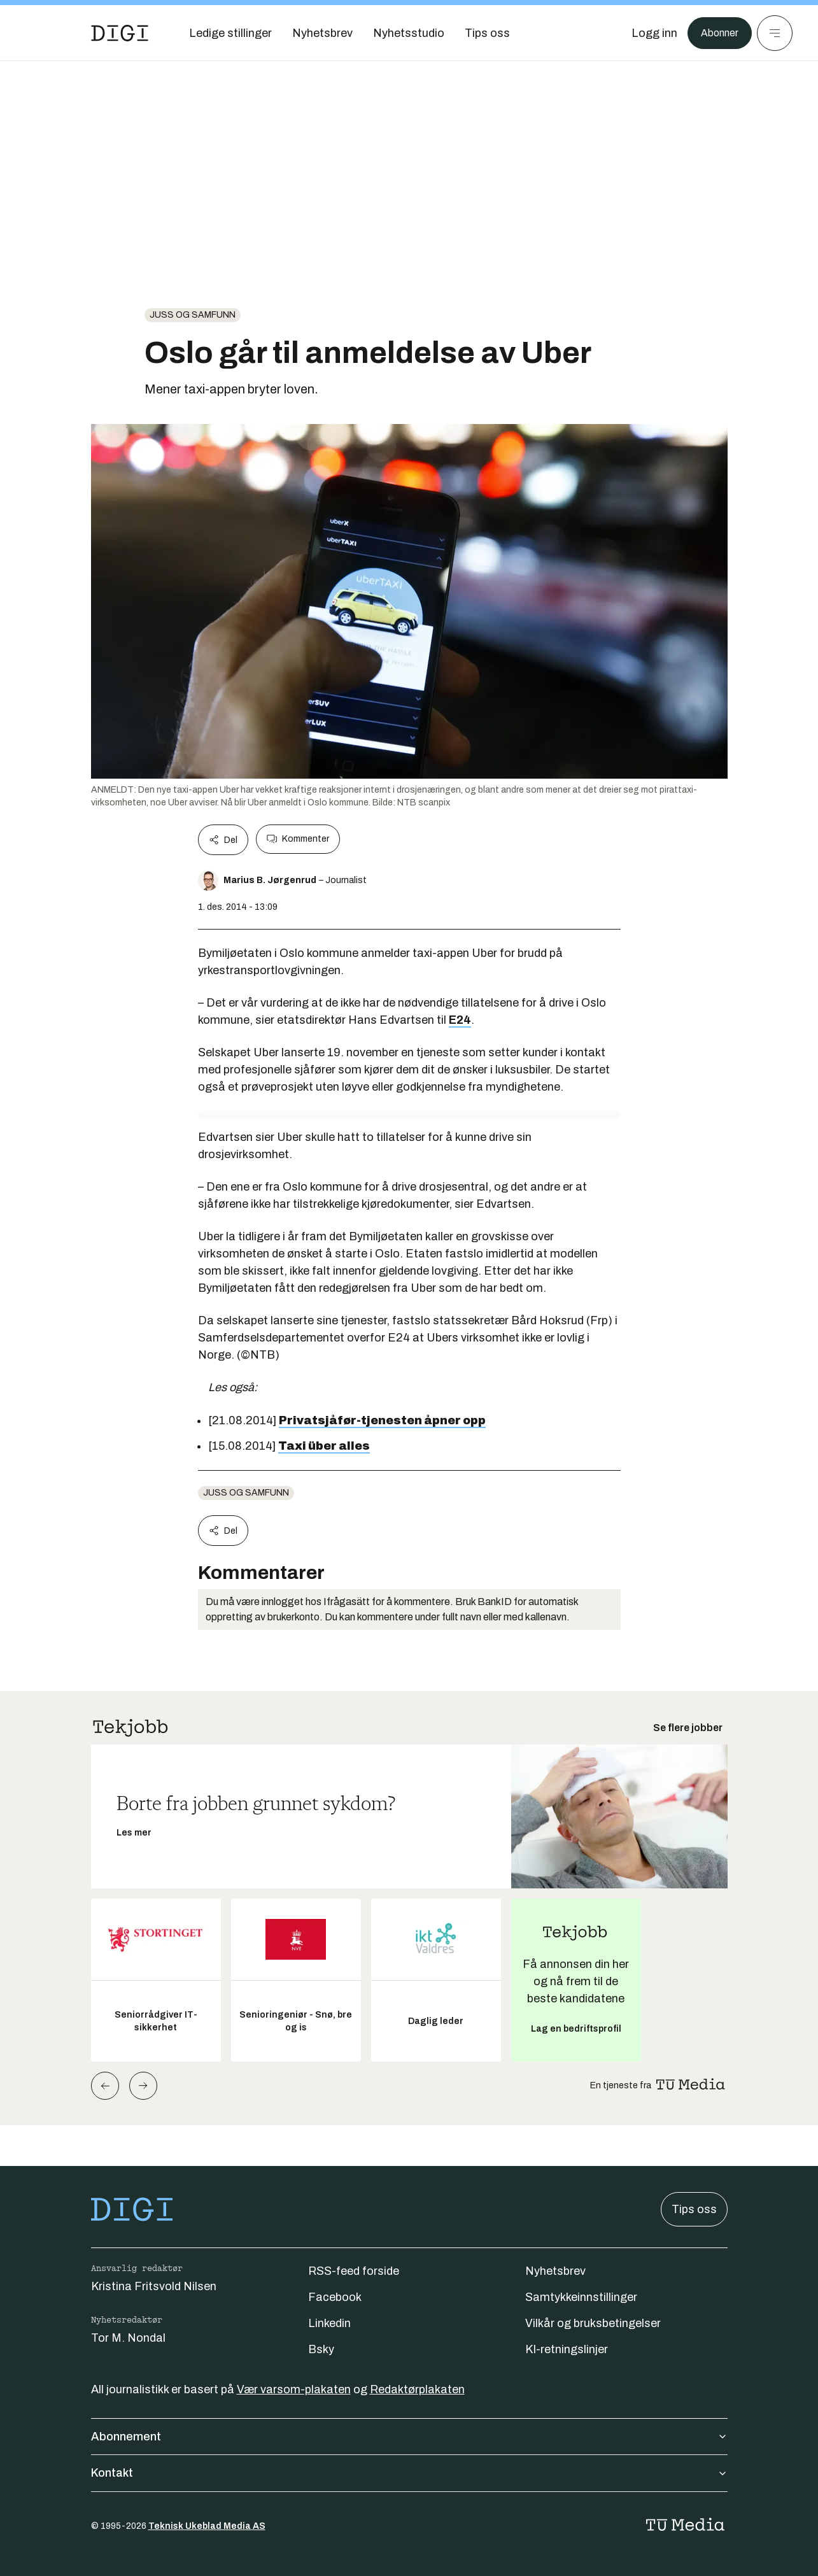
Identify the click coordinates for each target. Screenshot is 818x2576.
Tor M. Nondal (128, 2338)
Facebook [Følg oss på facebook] (335, 2297)
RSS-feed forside (353, 2271)
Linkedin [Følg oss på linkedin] (329, 2323)
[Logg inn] (648, 33)
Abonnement (409, 2436)
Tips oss (694, 2209)
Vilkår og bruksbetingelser (593, 2323)
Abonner (716, 33)
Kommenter (298, 839)
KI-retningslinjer (566, 2349)
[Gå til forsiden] (119, 33)
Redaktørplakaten (417, 2389)
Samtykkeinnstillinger (581, 2297)
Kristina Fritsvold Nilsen (153, 2286)
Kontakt (409, 2472)
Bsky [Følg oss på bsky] (321, 2349)
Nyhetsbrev (555, 2271)
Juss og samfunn (193, 315)
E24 (460, 1020)
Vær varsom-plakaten (294, 2389)
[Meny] (775, 33)
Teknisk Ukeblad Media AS (206, 2526)
